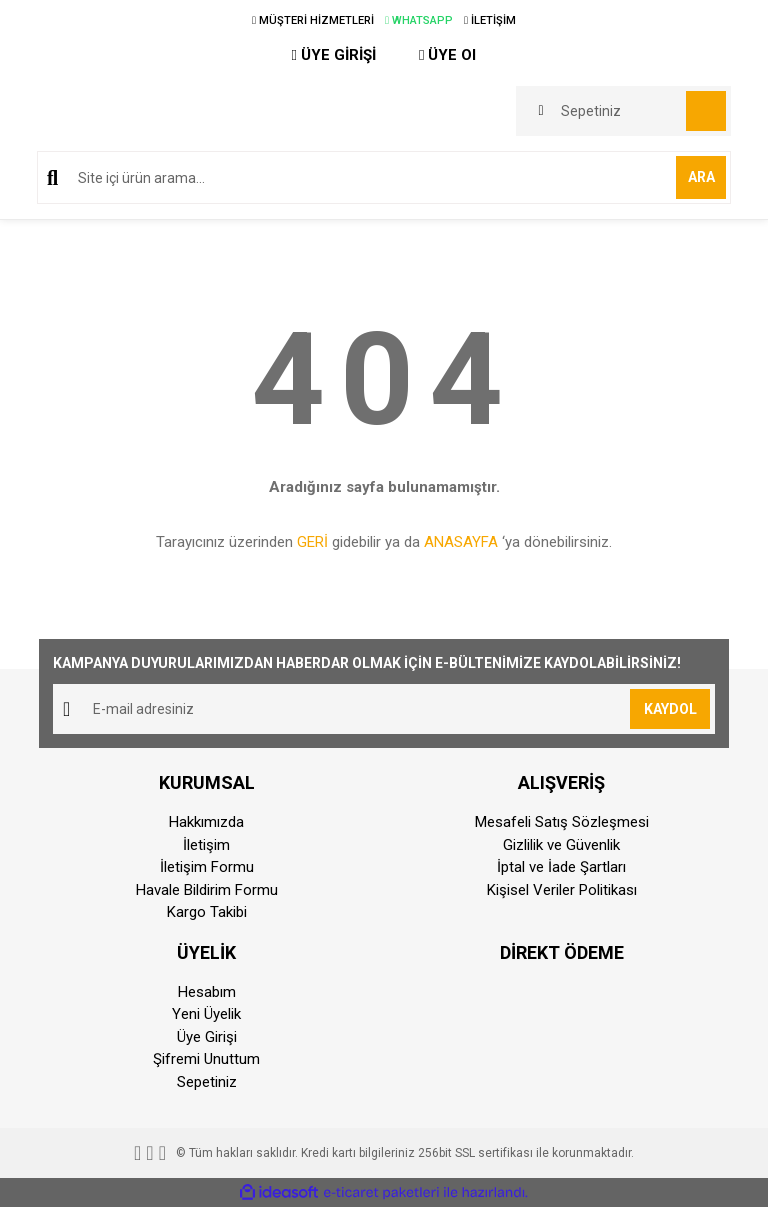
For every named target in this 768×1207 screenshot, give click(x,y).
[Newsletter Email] (384, 709)
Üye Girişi (207, 1037)
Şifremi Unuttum (206, 1059)
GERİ (312, 542)
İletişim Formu (207, 867)
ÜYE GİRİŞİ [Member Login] (334, 55)
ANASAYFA (461, 542)
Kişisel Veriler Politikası (562, 890)
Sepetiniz (207, 1082)
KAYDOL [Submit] (670, 709)
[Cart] (623, 111)
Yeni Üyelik (206, 1014)
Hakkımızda (206, 822)
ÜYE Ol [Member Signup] (447, 55)
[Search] (384, 177)
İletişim (206, 845)
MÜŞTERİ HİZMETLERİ (313, 20)
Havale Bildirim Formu (207, 890)
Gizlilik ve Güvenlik (561, 845)
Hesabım (207, 992)
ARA (701, 177)
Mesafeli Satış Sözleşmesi (562, 822)
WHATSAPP (419, 20)
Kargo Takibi (207, 912)
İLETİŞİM (490, 20)
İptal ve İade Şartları (561, 867)
